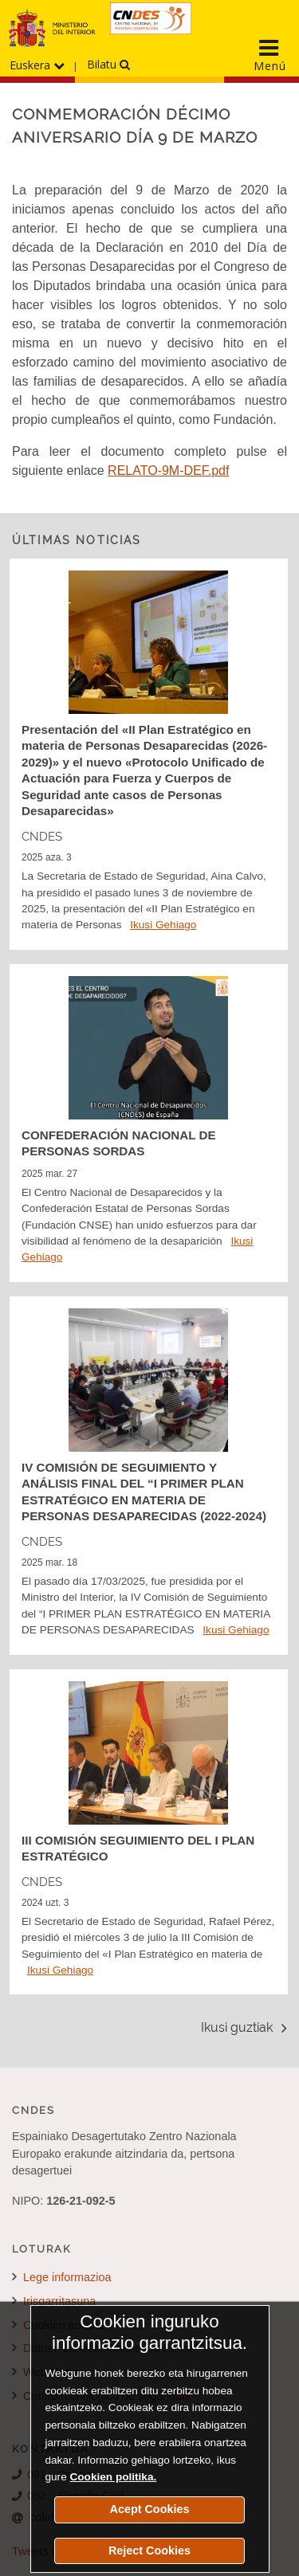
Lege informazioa (61, 2277)
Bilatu (108, 64)
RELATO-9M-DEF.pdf (168, 470)
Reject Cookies (149, 2550)
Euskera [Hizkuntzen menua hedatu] (37, 65)
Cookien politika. (112, 2477)
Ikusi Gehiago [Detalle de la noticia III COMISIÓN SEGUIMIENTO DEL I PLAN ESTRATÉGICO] (60, 1970)
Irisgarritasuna (54, 2301)
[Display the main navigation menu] (269, 55)
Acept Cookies (150, 2509)
